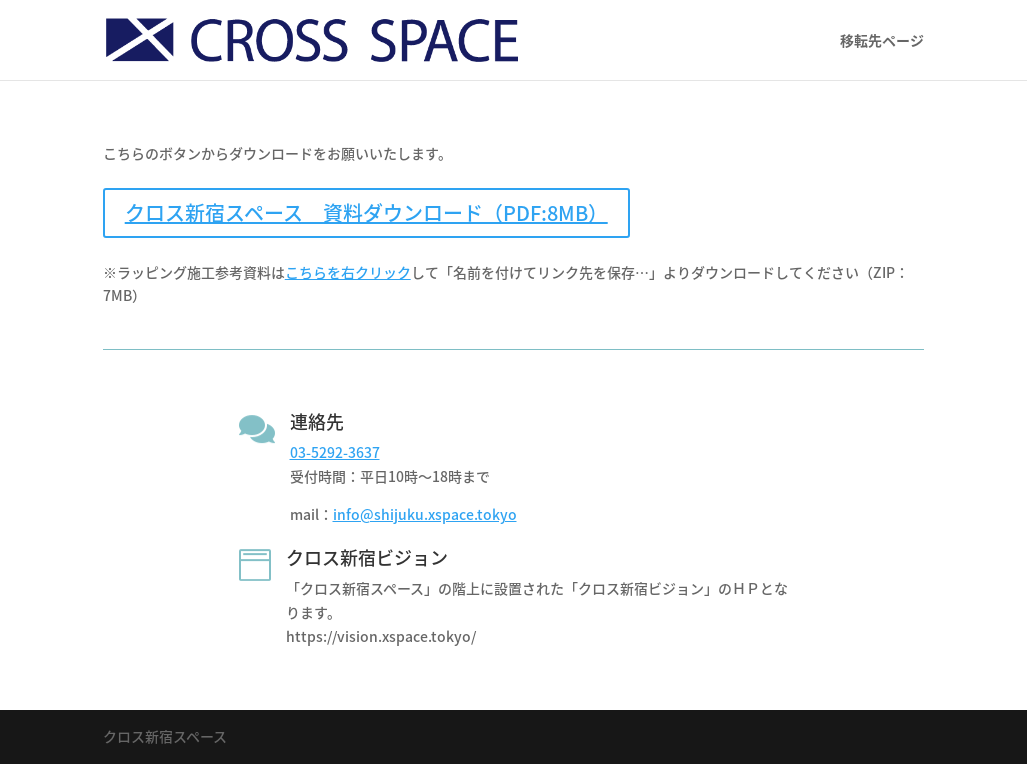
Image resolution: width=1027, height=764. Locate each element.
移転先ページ (882, 41)
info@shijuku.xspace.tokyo (425, 514)
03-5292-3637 (335, 452)
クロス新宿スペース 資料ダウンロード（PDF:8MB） (366, 212)
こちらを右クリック (348, 272)
